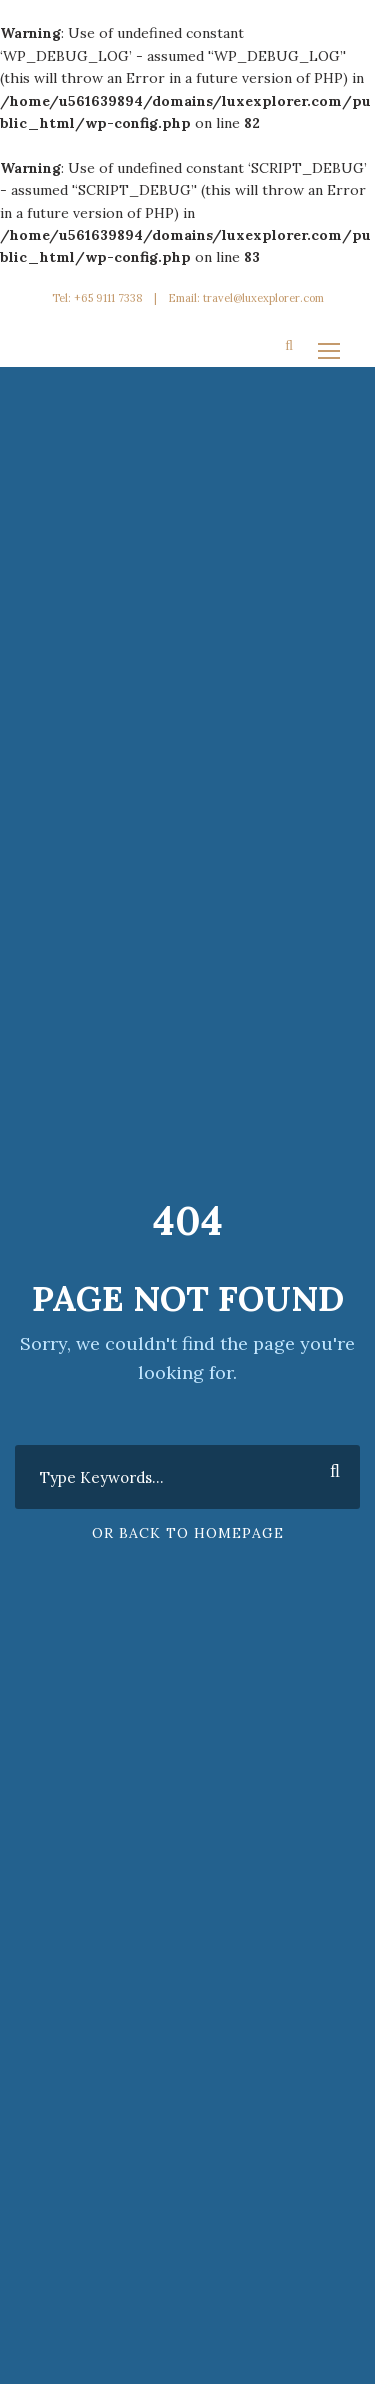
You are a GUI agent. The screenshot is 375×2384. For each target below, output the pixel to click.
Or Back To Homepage (188, 1533)
